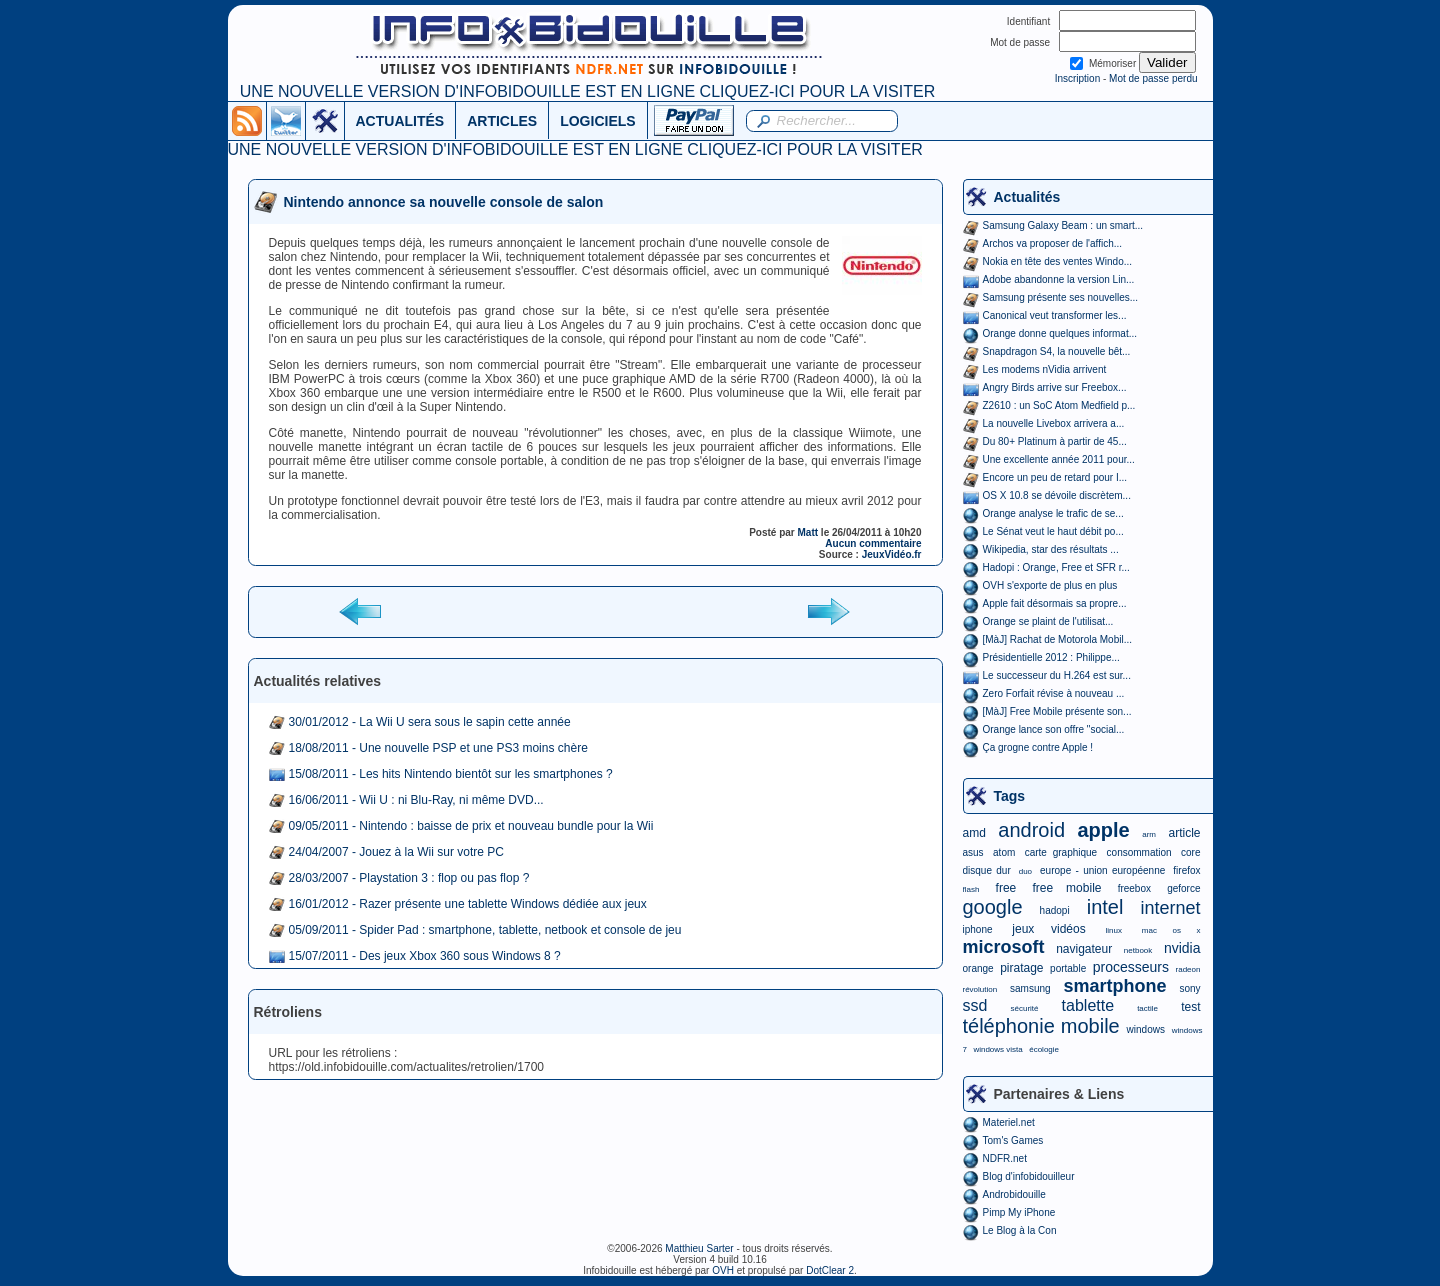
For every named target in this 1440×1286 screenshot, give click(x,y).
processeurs (1131, 967)
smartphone (1114, 986)
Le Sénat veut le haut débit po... (1053, 531)
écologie (1044, 1049)
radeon (1188, 969)
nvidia (1182, 948)
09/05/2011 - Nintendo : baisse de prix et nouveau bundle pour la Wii (471, 826)
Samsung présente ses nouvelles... (1061, 297)
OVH (723, 1270)
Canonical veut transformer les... (1055, 315)
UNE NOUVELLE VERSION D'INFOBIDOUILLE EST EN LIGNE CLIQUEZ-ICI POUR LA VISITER (587, 91)
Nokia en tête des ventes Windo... (1058, 261)
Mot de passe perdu (1153, 78)
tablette (1088, 1005)
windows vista (997, 1049)
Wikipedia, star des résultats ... (1051, 549)
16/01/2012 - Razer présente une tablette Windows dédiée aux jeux (468, 904)
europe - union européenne (1102, 870)
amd (974, 833)
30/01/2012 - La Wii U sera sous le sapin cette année (430, 722)
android (1031, 830)
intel (1105, 907)
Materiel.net (1009, 1122)
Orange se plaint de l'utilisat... (1048, 621)
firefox (1186, 870)
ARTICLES (502, 121)
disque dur (987, 870)
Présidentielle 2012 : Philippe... (1051, 657)
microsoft (1004, 947)
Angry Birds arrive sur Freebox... (1055, 387)
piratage (1021, 968)
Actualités (1027, 197)
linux (1114, 930)
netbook (1138, 950)
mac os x (1171, 930)
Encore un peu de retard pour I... (1055, 477)
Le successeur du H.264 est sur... (1057, 675)
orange (978, 968)
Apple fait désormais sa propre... (1055, 603)
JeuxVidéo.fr (892, 554)
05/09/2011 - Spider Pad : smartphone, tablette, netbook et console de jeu (485, 930)
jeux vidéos (1048, 929)
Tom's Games (1013, 1140)
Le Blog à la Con (1020, 1230)
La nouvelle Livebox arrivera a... (1054, 423)
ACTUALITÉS (400, 121)
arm (1149, 834)
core (1190, 852)
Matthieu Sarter (699, 1248)
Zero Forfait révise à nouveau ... (1054, 693)
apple (1104, 830)
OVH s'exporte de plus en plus (1050, 585)
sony (1189, 988)
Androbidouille (1014, 1194)
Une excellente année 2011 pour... (1059, 459)
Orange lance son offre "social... (1054, 729)
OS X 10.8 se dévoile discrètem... (1057, 495)
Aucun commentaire (873, 543)
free (1006, 888)
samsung (1030, 988)
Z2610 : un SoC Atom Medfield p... (1059, 405)
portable (1068, 968)
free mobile (1066, 888)
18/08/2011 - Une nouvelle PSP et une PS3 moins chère (438, 748)
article (1184, 833)
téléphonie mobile (1041, 1026)
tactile (1147, 1008)
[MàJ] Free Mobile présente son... (1057, 711)
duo (1025, 871)
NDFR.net (1005, 1158)
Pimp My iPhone (1019, 1212)
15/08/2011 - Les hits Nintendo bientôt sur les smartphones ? (451, 774)
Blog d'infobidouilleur (1029, 1176)
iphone (978, 929)
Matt (808, 532)
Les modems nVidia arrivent (1045, 369)
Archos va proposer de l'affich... (1053, 243)
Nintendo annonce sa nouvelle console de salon (444, 202)
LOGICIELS (597, 121)
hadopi (1055, 910)
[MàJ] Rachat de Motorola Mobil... (1058, 639)
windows (1146, 1029)
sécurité (1024, 1008)
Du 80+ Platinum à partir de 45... (1055, 441)
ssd (975, 1005)
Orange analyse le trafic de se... (1053, 513)
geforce (1183, 888)
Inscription (1078, 78)
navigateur (1084, 949)
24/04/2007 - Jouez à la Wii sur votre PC (396, 852)
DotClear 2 (830, 1270)
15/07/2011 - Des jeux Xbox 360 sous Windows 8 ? (425, 956)
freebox (1134, 888)
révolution (980, 989)
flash (971, 889)
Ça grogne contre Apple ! (1038, 747)
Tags (1010, 796)
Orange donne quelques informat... (1060, 333)
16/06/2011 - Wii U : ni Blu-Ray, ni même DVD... (416, 800)
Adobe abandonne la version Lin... (1059, 279)
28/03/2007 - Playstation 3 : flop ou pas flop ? (409, 878)
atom (1004, 852)
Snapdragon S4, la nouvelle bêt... (1057, 351)
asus (973, 852)
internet (1170, 908)
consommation (1139, 852)
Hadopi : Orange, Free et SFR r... (1056, 567)
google (993, 907)
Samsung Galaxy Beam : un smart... (1063, 225)
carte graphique (1061, 852)
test (1190, 1007)
